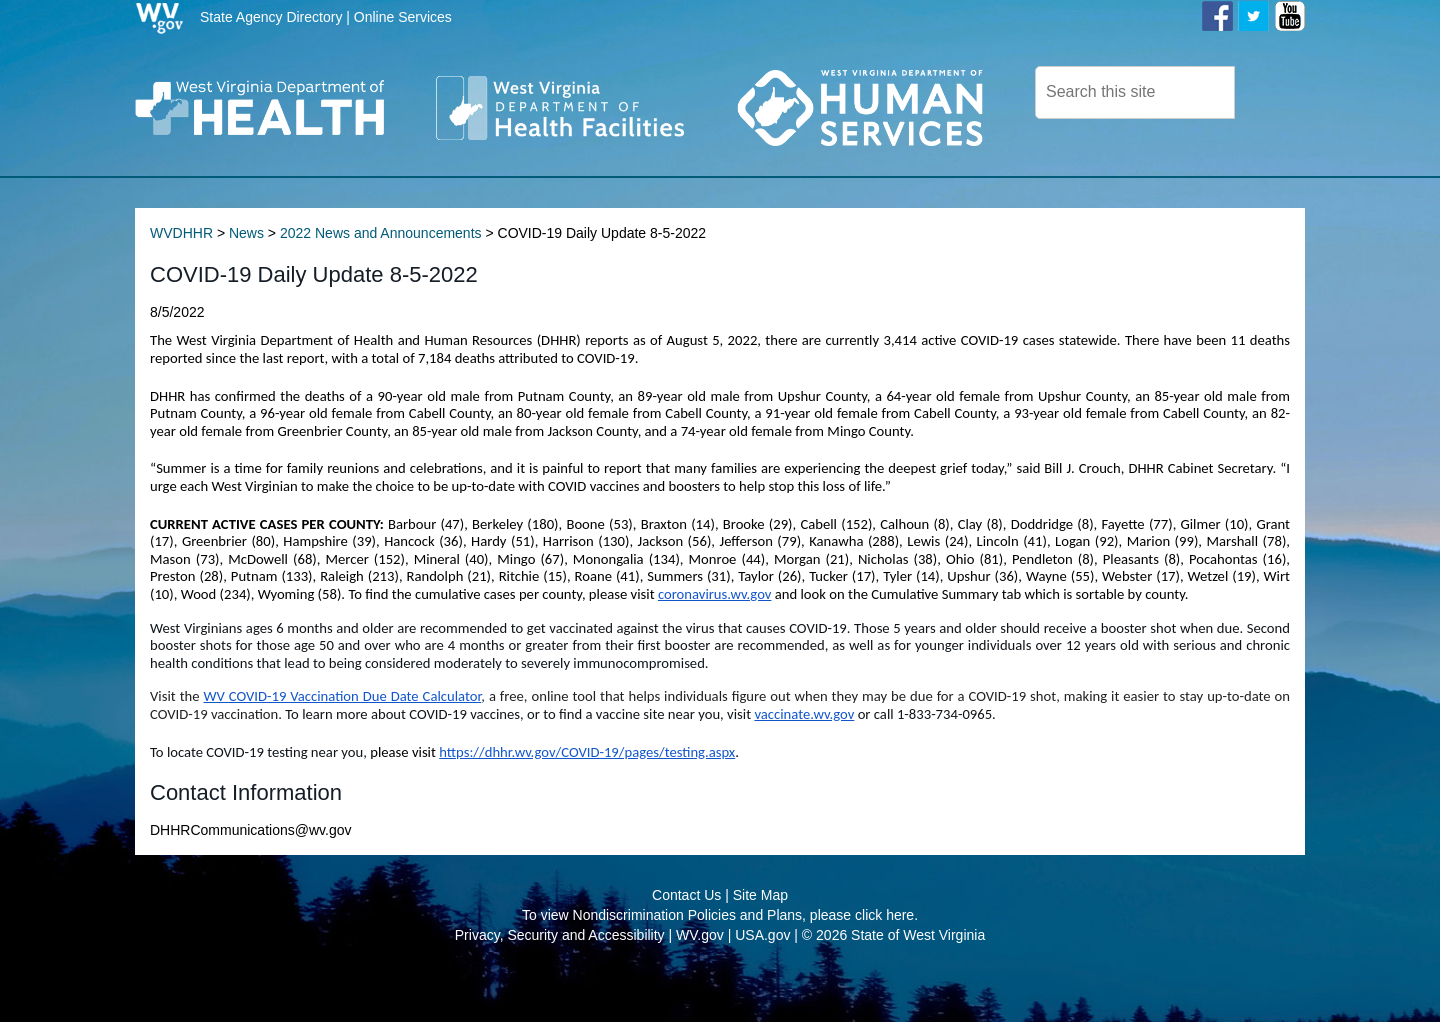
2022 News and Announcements (381, 280)
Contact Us (686, 942)
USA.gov (762, 982)
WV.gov (700, 982)
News (246, 280)
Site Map (760, 942)
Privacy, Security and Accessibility (560, 982)
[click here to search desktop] (1269, 91)
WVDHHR (181, 280)
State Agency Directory (271, 17)
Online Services (403, 17)
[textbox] (1135, 92)
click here (884, 962)
